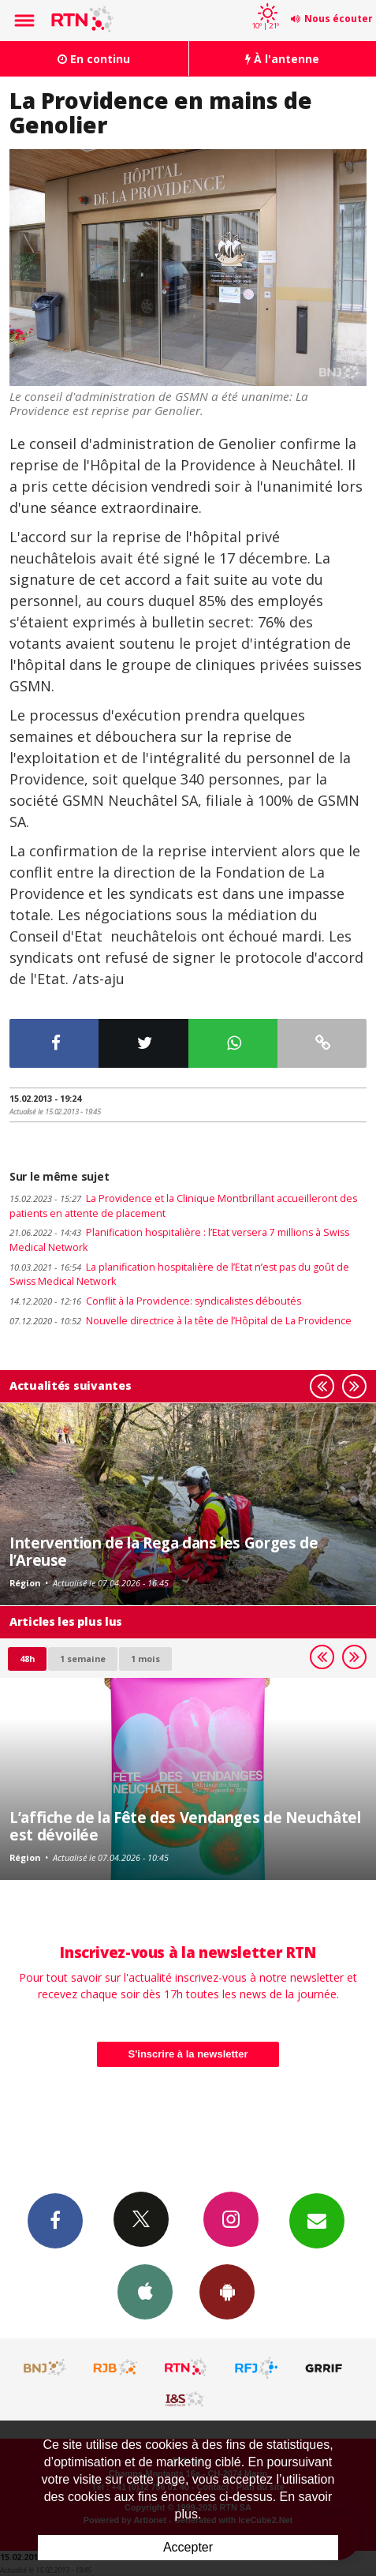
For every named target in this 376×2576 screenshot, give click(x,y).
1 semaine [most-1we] (83, 1658)
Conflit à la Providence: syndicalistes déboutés (155, 1301)
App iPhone (145, 2291)
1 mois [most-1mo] (145, 1658)
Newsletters (316, 2220)
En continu (94, 58)
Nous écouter (338, 18)
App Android (227, 2291)
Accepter (188, 2547)
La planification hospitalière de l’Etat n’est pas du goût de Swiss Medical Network (179, 1274)
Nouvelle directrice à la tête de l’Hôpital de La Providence (180, 1320)
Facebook (55, 2220)
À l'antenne (282, 58)
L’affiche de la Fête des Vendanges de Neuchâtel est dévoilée (184, 1825)
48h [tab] (27, 1658)
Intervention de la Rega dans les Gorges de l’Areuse (163, 1551)
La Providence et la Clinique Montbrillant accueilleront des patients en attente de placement (183, 1206)
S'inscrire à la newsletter (188, 2054)
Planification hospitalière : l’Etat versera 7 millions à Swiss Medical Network (179, 1240)
